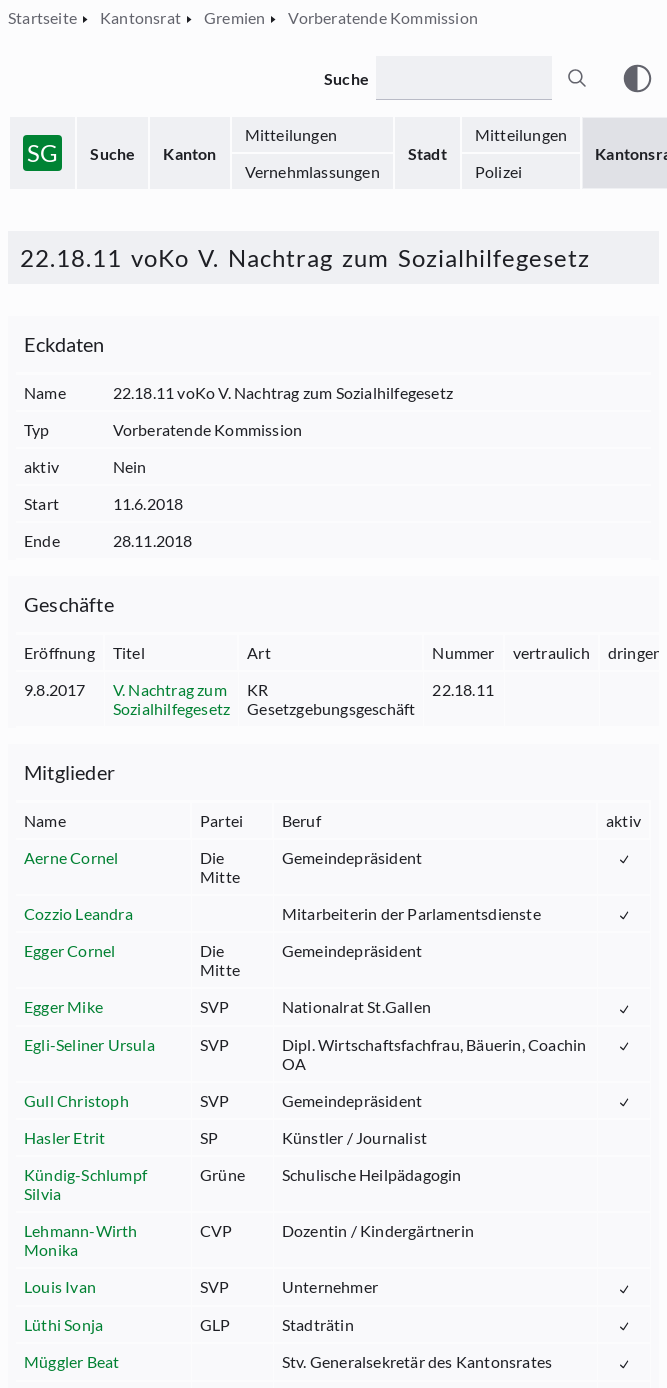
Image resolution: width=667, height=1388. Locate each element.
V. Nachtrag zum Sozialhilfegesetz (171, 699)
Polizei (498, 171)
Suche (112, 153)
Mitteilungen (291, 134)
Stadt (427, 153)
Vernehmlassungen (312, 171)
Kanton (189, 153)
